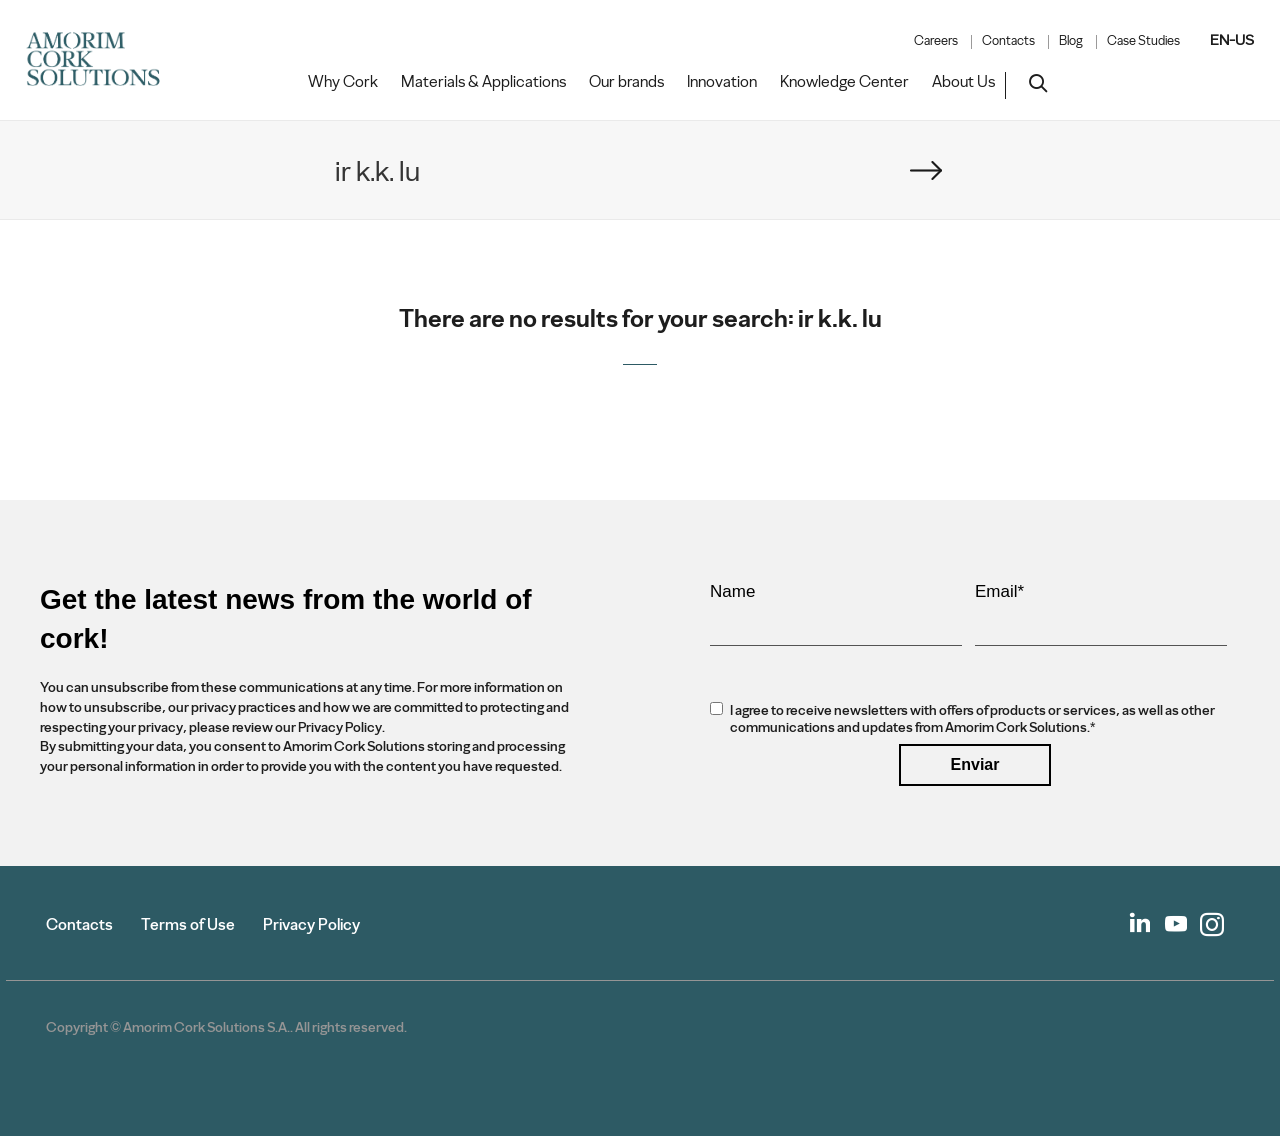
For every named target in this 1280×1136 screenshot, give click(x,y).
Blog (1071, 41)
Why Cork (343, 82)
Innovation (722, 82)
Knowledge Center (844, 82)
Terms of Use (188, 924)
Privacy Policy (311, 924)
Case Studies (1143, 41)
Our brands (626, 82)
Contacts (1008, 41)
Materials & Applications (483, 82)
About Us (963, 82)
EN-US (1232, 40)
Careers (936, 41)
